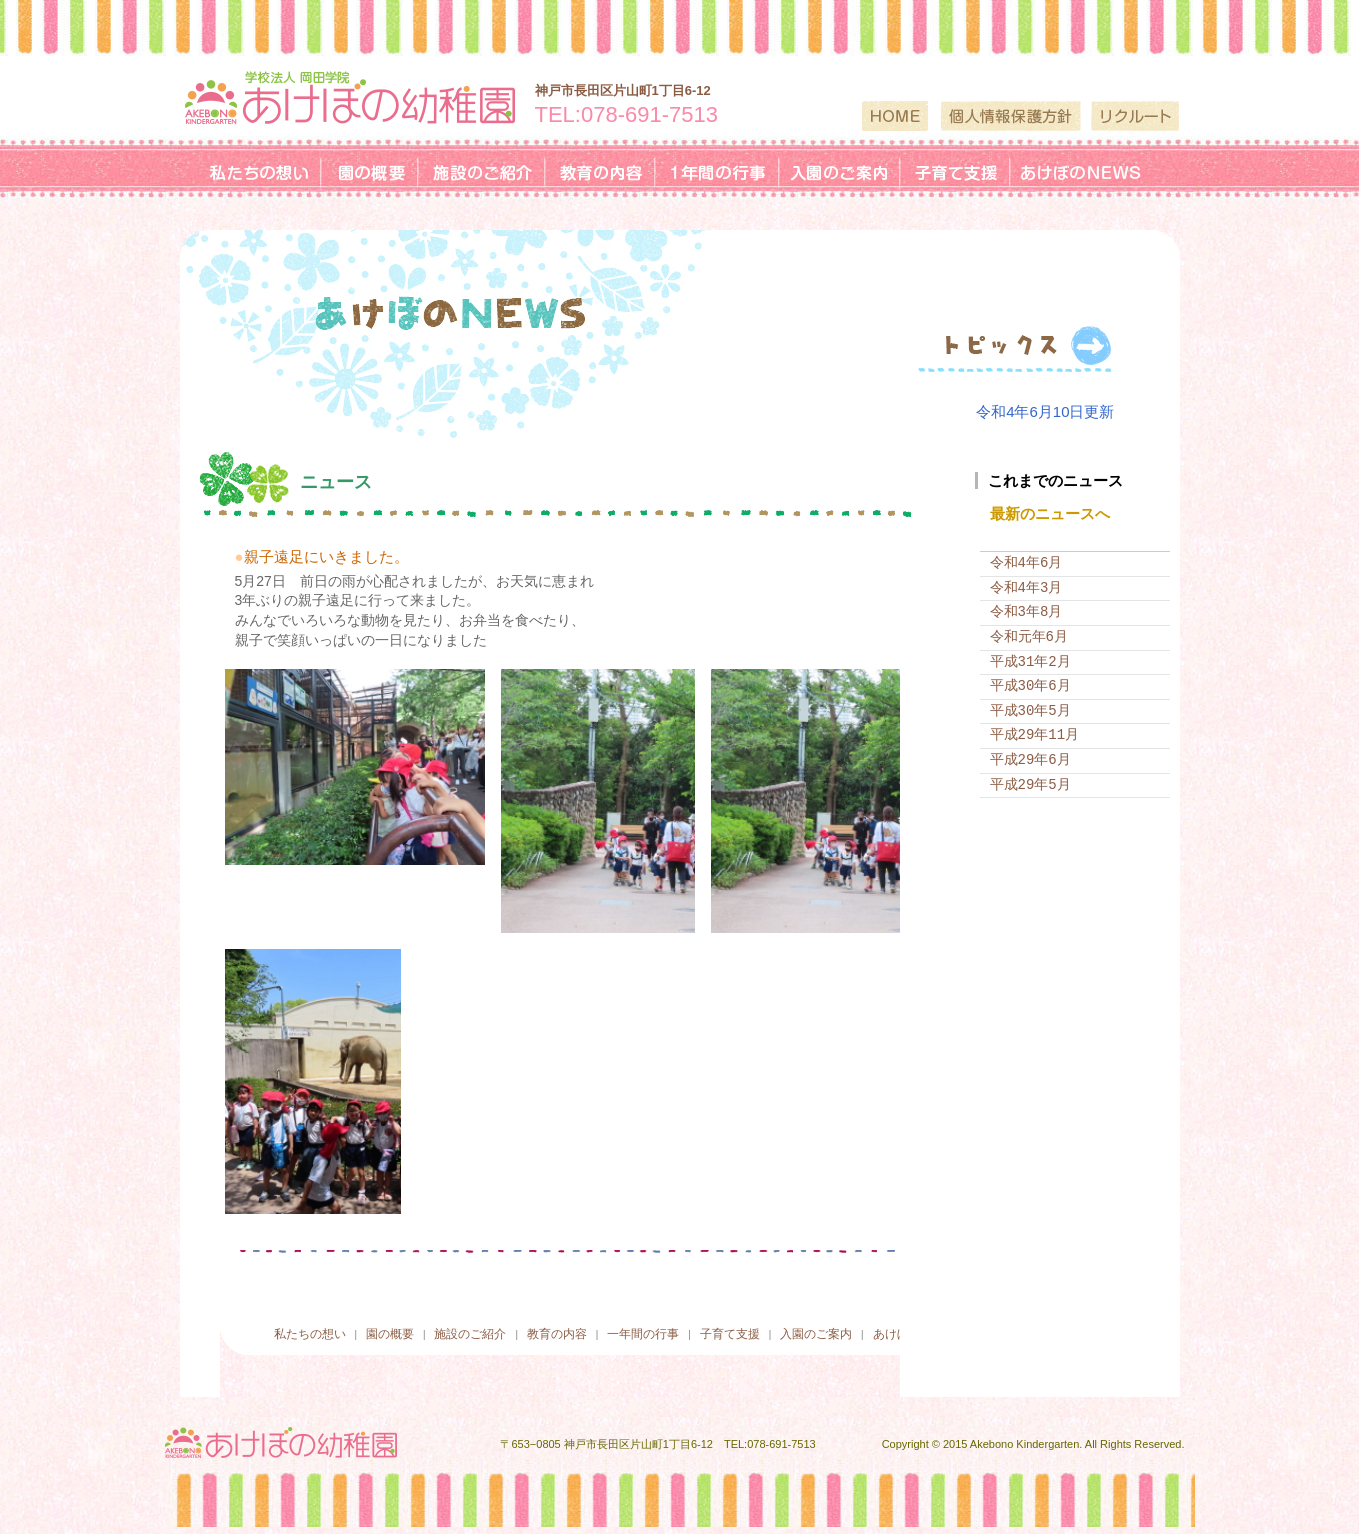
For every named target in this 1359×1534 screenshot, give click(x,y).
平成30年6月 (1030, 684)
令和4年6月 (1026, 561)
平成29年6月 (1030, 757)
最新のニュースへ (1050, 513)
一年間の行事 (639, 1330)
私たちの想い (310, 1330)
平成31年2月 (1030, 659)
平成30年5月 (1030, 708)
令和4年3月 (1026, 585)
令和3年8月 (1026, 610)
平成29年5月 (1030, 782)
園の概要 (386, 1330)
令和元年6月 (1029, 634)
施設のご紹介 (467, 1330)
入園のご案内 (806, 1330)
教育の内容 (563, 1330)
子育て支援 (719, 1330)
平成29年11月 (1035, 733)
